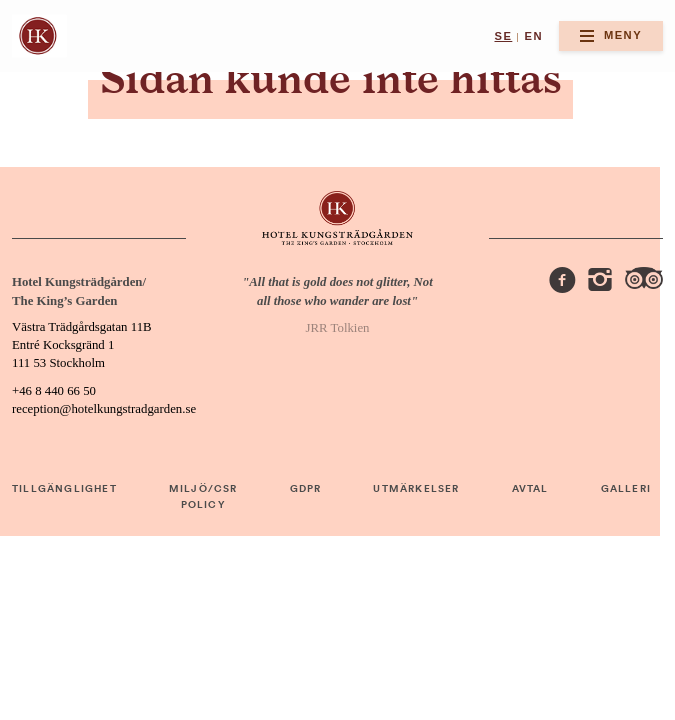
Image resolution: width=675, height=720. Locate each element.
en (534, 36)
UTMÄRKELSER (416, 489)
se (503, 36)
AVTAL (530, 489)
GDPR (306, 489)
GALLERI (626, 489)
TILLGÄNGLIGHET (64, 489)
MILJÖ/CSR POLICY (203, 496)
